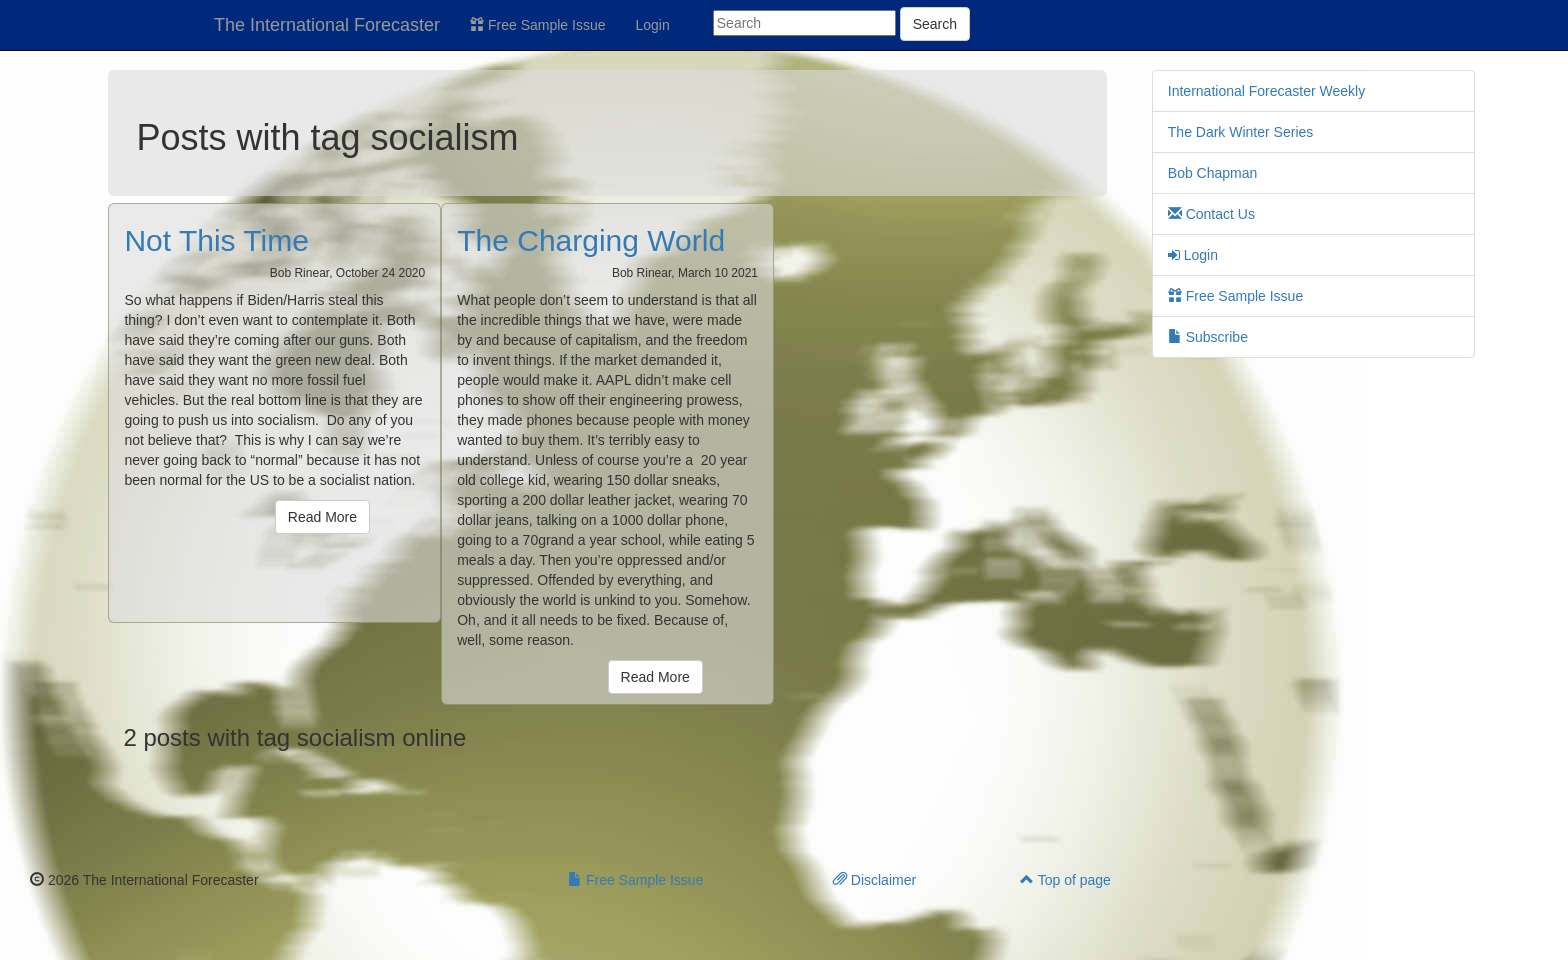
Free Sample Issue (537, 25)
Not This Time (216, 240)
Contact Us (1211, 214)
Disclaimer (874, 880)
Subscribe (1208, 337)
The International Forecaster (327, 25)
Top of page (1065, 880)
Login (653, 25)
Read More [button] (322, 517)
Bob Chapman (1213, 173)
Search (935, 24)
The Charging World (591, 240)
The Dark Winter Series (1240, 132)
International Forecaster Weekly (1266, 91)
